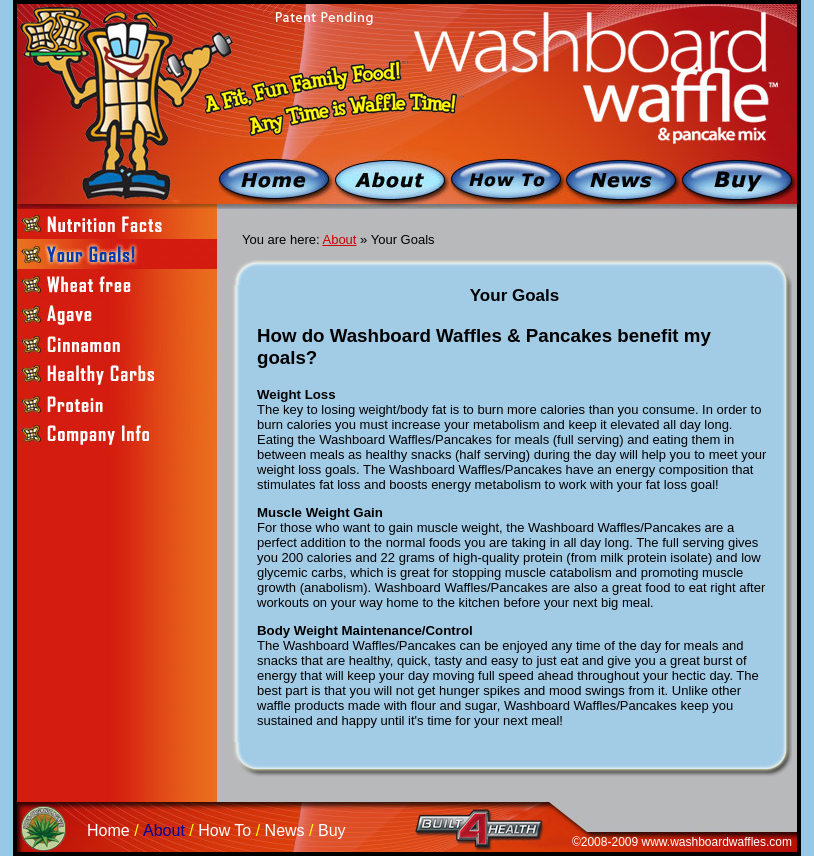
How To (224, 830)
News (285, 830)
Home (108, 830)
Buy (332, 830)
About (339, 239)
